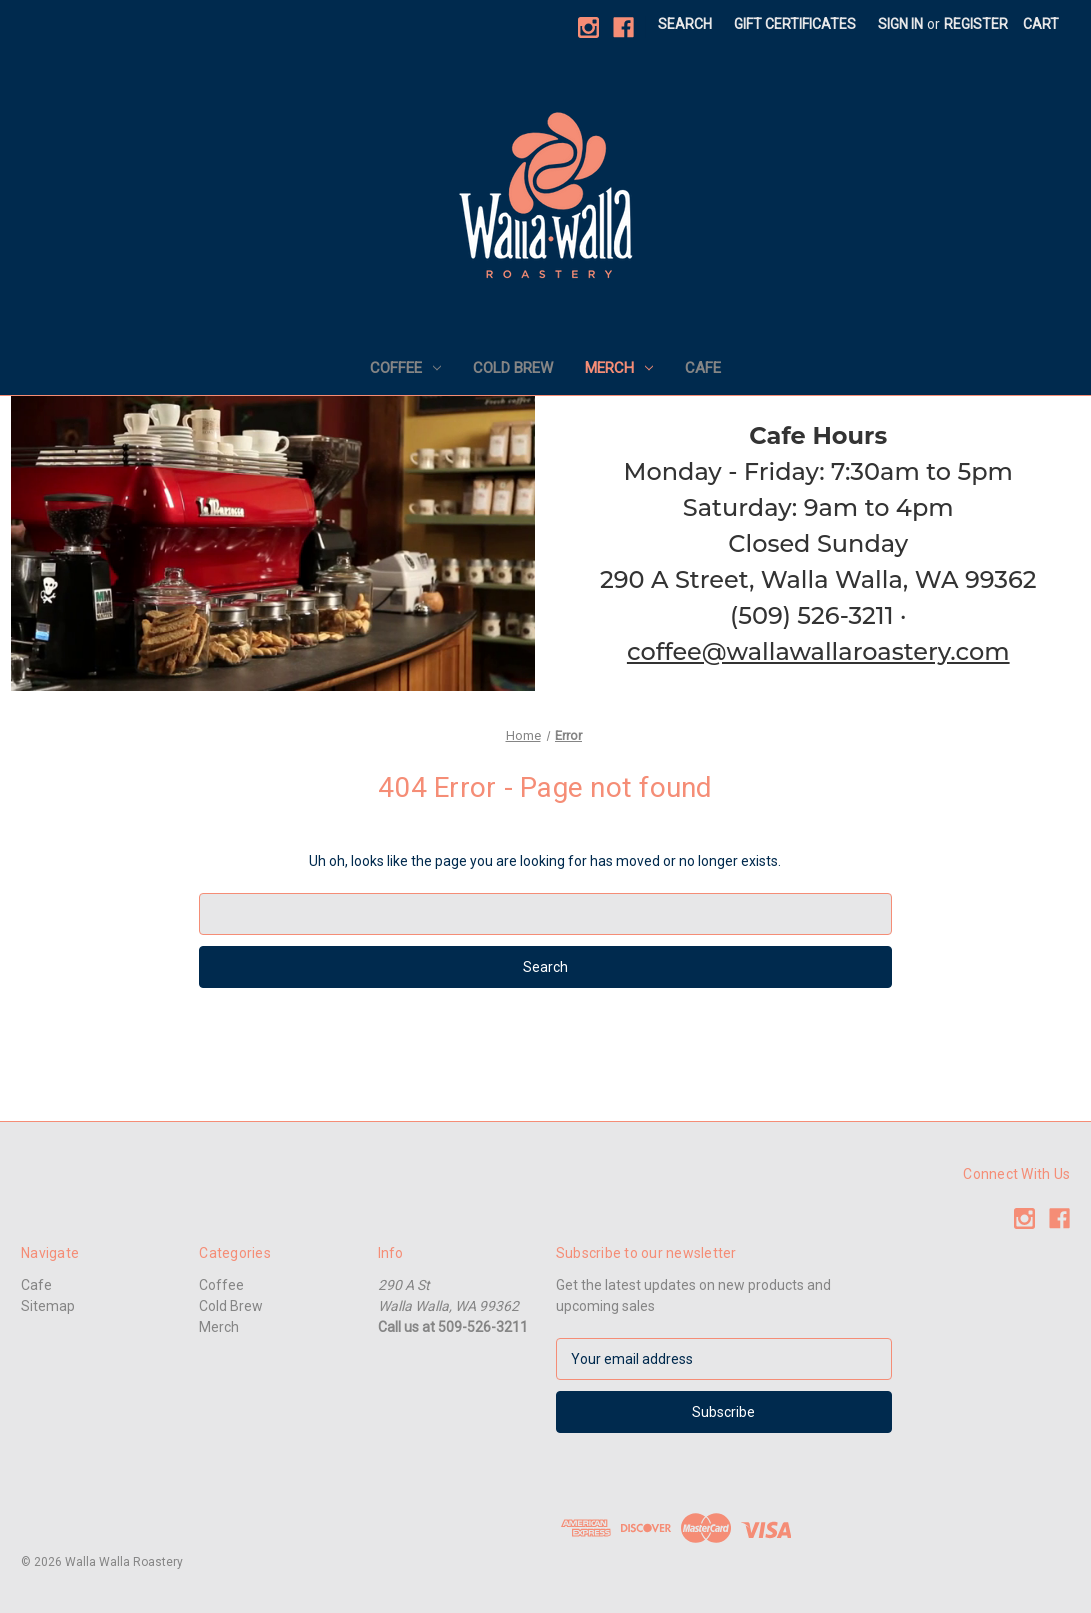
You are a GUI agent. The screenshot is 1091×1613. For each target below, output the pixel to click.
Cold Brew (513, 368)
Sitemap (48, 1306)
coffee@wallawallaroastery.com (818, 651)
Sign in (900, 24)
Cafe (703, 368)
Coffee (405, 368)
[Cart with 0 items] (1041, 24)
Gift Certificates (795, 24)
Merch (619, 368)
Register (976, 24)
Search (685, 24)
